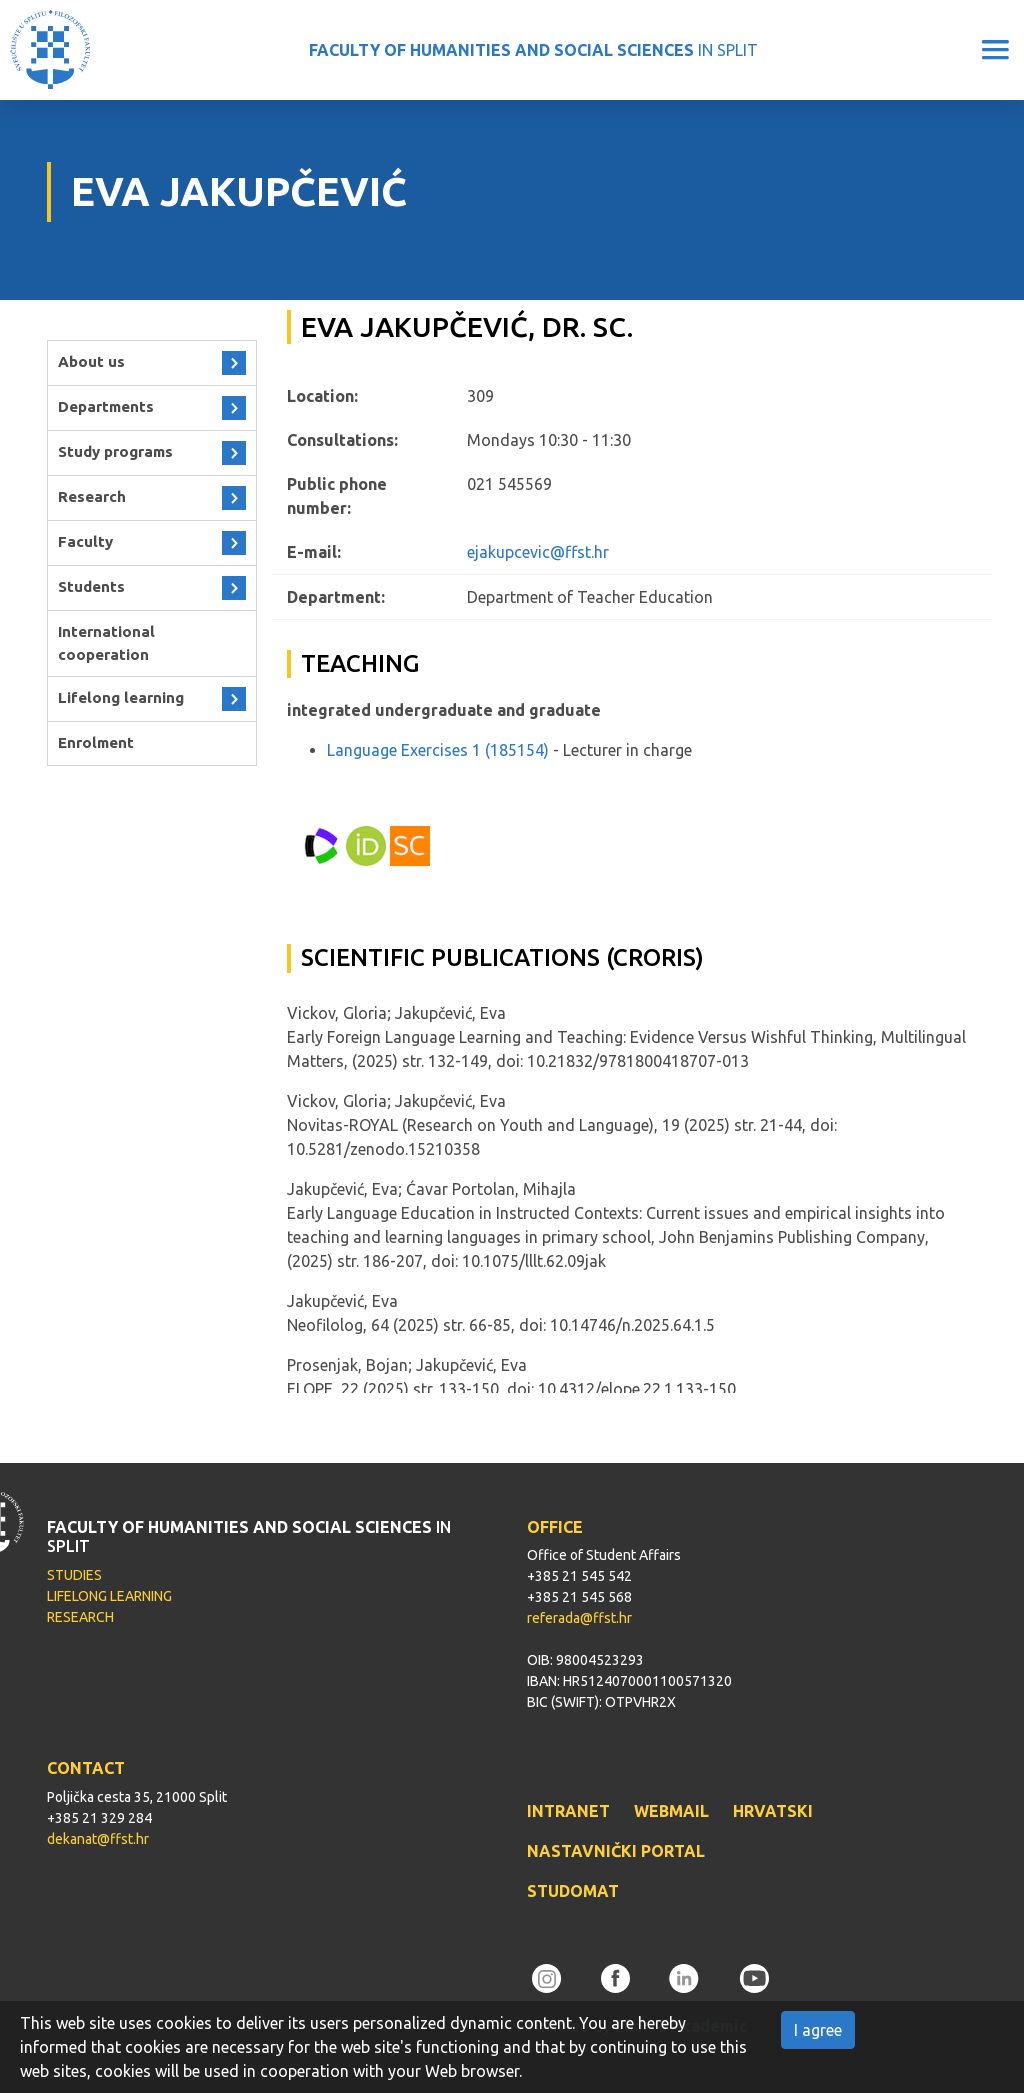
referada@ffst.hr (579, 1618)
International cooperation (106, 643)
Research (92, 496)
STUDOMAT (573, 1891)
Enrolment (96, 742)
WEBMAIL (671, 1811)
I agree (818, 2030)
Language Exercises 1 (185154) (438, 750)
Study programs (115, 451)
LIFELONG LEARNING (109, 1596)
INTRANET (568, 1811)
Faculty (85, 541)
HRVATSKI (773, 1811)
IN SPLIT (533, 50)
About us (91, 361)
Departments (106, 406)
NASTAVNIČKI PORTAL (616, 1851)
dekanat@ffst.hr (98, 1839)
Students (91, 586)
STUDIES (74, 1575)
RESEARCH (80, 1617)
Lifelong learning (121, 697)
